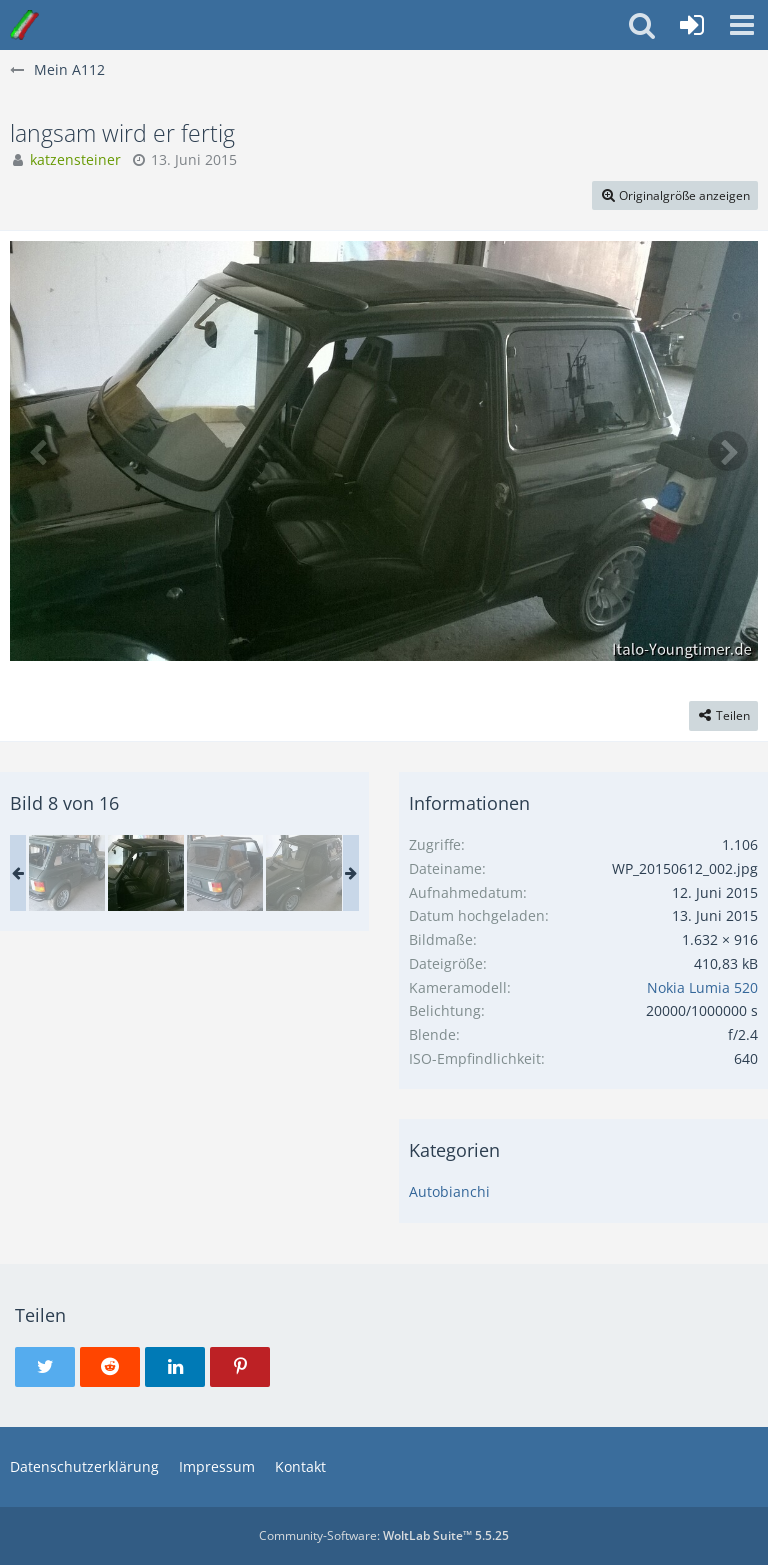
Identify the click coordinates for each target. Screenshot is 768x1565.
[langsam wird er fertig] (67, 873)
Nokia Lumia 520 (702, 987)
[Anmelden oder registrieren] (692, 25)
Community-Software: (384, 1535)
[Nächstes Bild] (728, 451)
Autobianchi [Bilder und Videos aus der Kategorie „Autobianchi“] (449, 1191)
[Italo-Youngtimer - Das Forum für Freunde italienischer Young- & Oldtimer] (24, 25)
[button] (742, 25)
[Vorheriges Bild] (40, 451)
